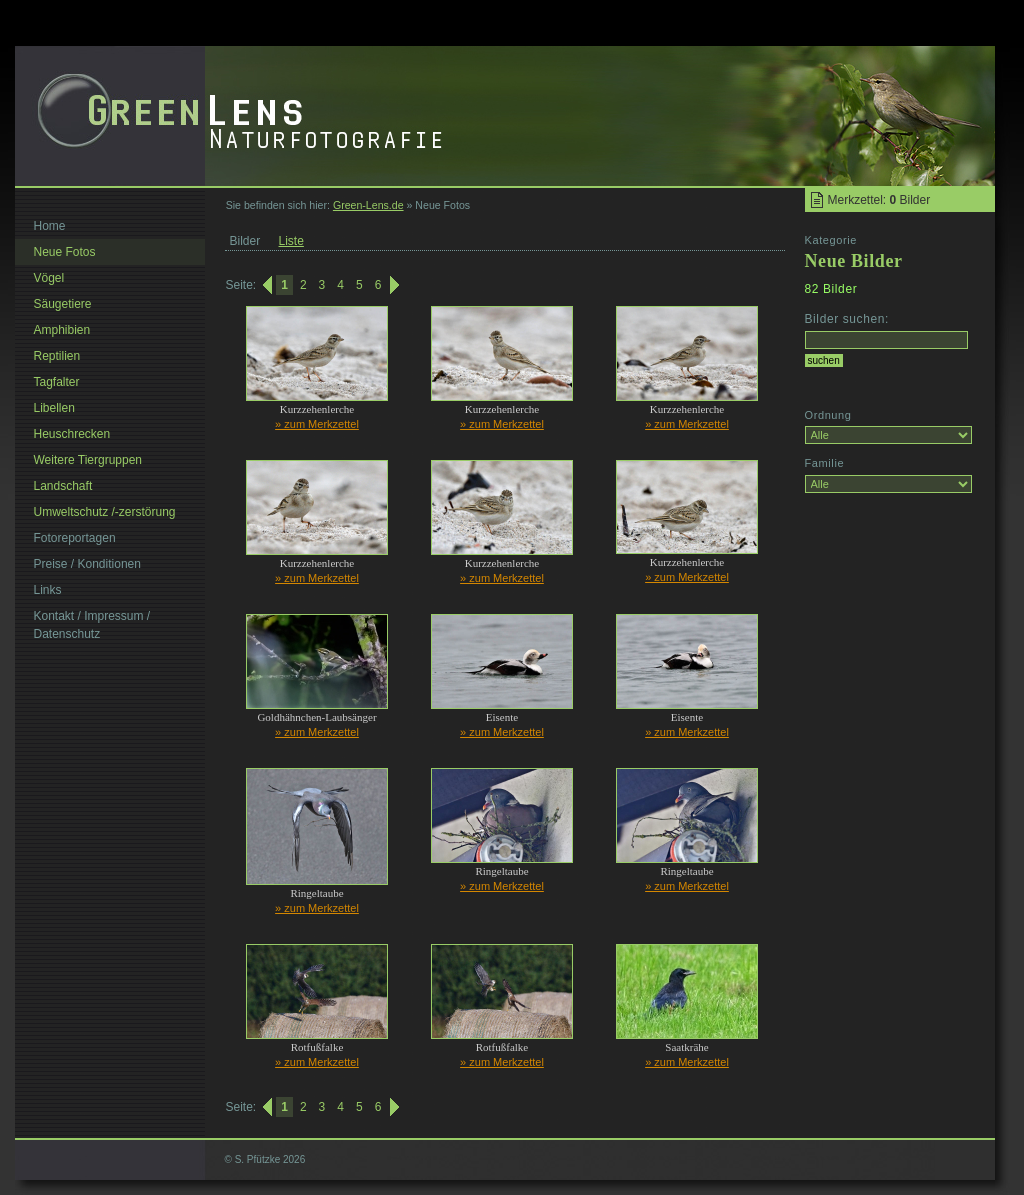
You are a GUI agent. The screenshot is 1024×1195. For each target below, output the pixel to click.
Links (48, 590)
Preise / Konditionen (87, 564)
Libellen (54, 408)
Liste (291, 241)
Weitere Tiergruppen (88, 460)
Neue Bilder (854, 261)
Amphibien (62, 330)
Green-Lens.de (368, 205)
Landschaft (63, 486)
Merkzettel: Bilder (879, 200)
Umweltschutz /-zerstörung (105, 512)
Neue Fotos (65, 252)
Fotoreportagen (75, 538)
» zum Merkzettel (317, 424)
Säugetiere (63, 304)
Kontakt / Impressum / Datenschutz (92, 625)
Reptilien (57, 356)
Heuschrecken (72, 434)
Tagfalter (57, 382)
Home (50, 226)
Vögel (49, 278)
